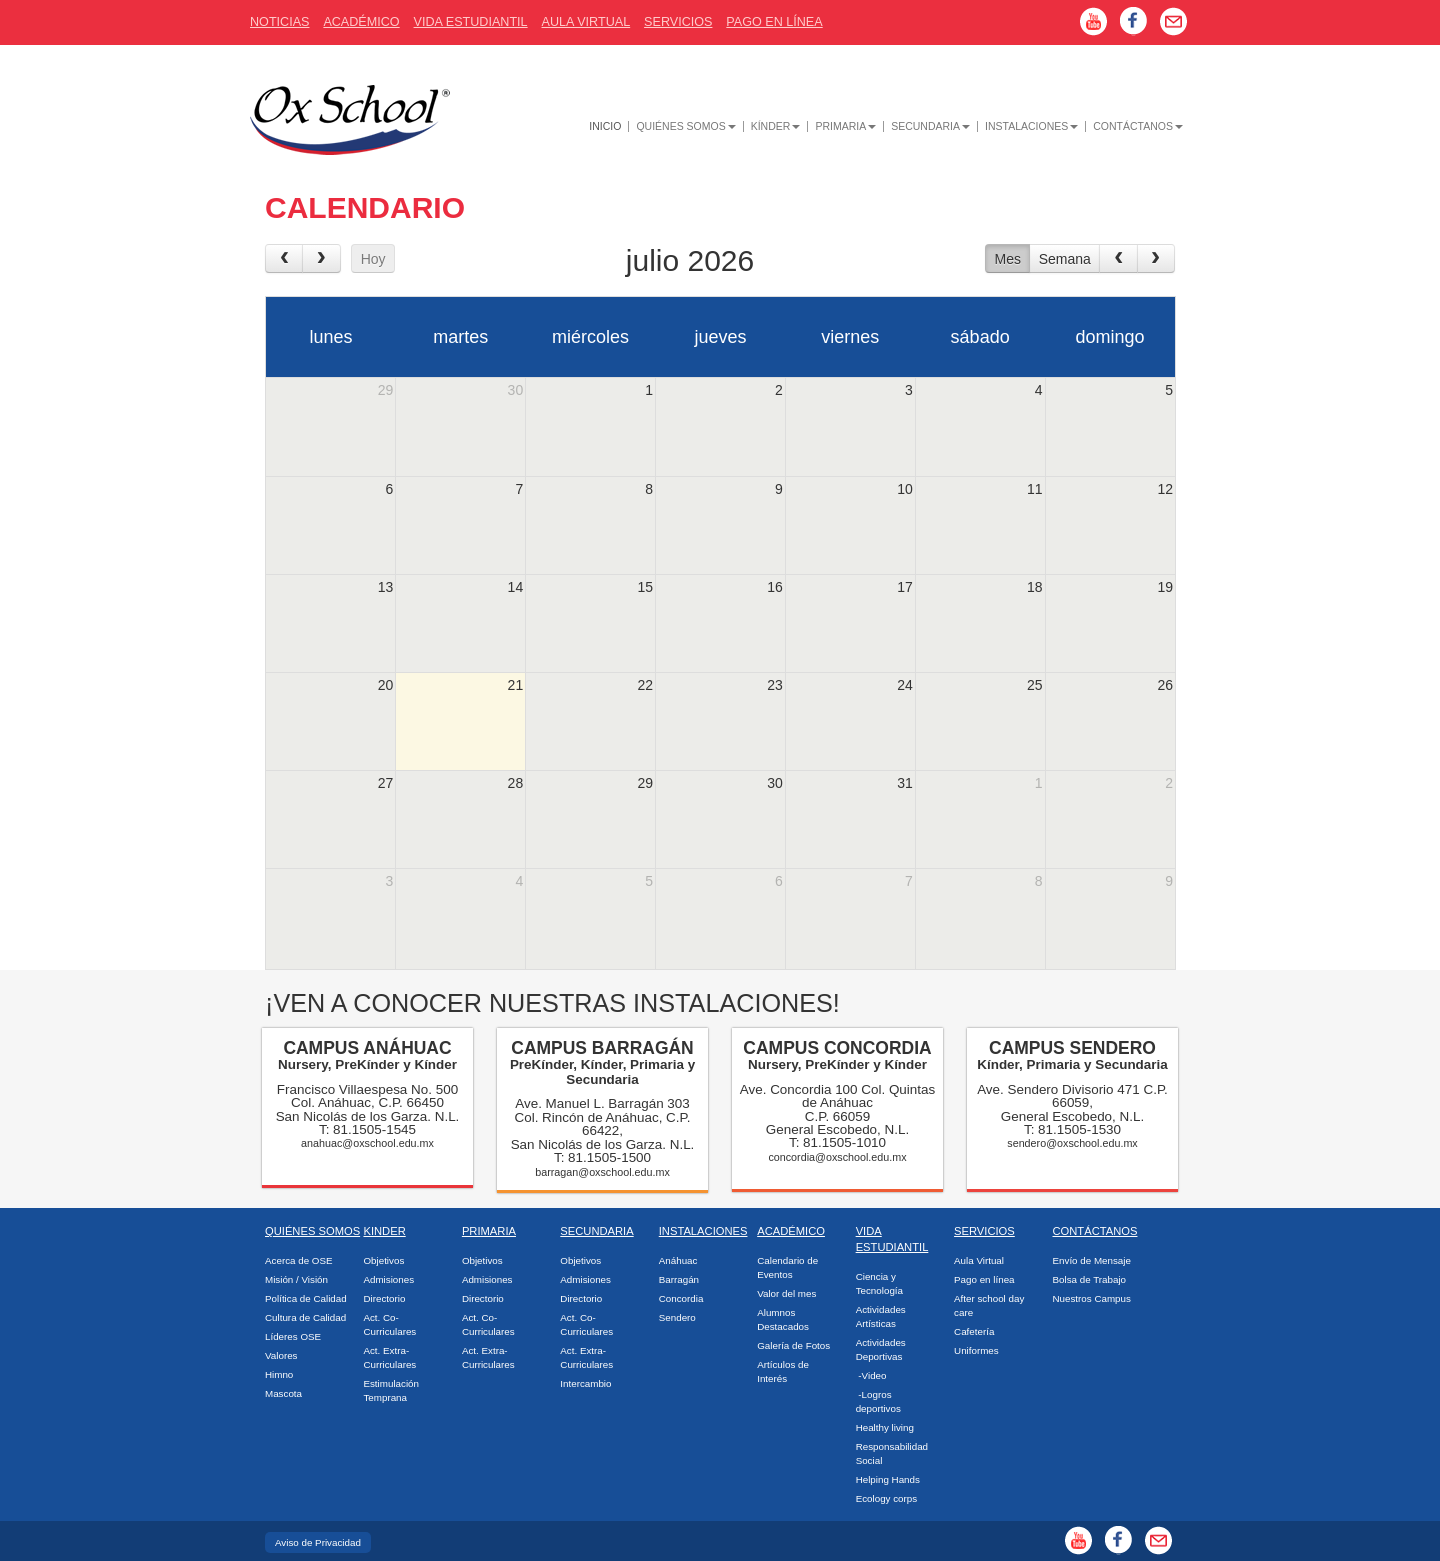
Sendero (677, 1317)
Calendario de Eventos (787, 1267)
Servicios (678, 22)
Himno (279, 1374)
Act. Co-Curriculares (389, 1324)
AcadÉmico (361, 22)
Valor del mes (786, 1293)
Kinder (384, 1231)
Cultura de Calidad (305, 1317)
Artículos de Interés (783, 1371)
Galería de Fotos (793, 1345)
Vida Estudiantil (471, 22)
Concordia (681, 1298)
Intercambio (585, 1383)
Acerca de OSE (299, 1260)
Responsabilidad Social (892, 1453)
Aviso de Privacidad (318, 1542)
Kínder (776, 126)
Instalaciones (1031, 126)
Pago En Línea (774, 22)
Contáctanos (1138, 126)
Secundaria (930, 126)
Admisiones (388, 1279)
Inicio (605, 126)
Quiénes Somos (685, 126)
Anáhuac (678, 1260)
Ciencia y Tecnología (879, 1283)
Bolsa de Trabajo (1090, 1279)
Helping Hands (888, 1479)
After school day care (989, 1305)
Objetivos (383, 1260)
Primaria (845, 126)
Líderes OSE (293, 1336)
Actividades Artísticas (881, 1316)
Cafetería (974, 1331)
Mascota (283, 1393)
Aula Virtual (586, 22)
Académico (791, 1231)
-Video (871, 1375)
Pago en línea (984, 1279)
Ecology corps (887, 1498)
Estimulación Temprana (391, 1390)
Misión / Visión (296, 1279)
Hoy (373, 259)
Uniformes (976, 1350)
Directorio (384, 1298)
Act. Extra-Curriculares (389, 1357)
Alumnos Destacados (783, 1319)
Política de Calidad (306, 1298)
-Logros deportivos (878, 1401)
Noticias (279, 22)
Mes (1007, 259)
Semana (1065, 259)
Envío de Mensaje (1092, 1260)
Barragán (679, 1279)
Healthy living (885, 1427)
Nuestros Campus (1092, 1298)
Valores (281, 1355)
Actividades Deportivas (881, 1349)
